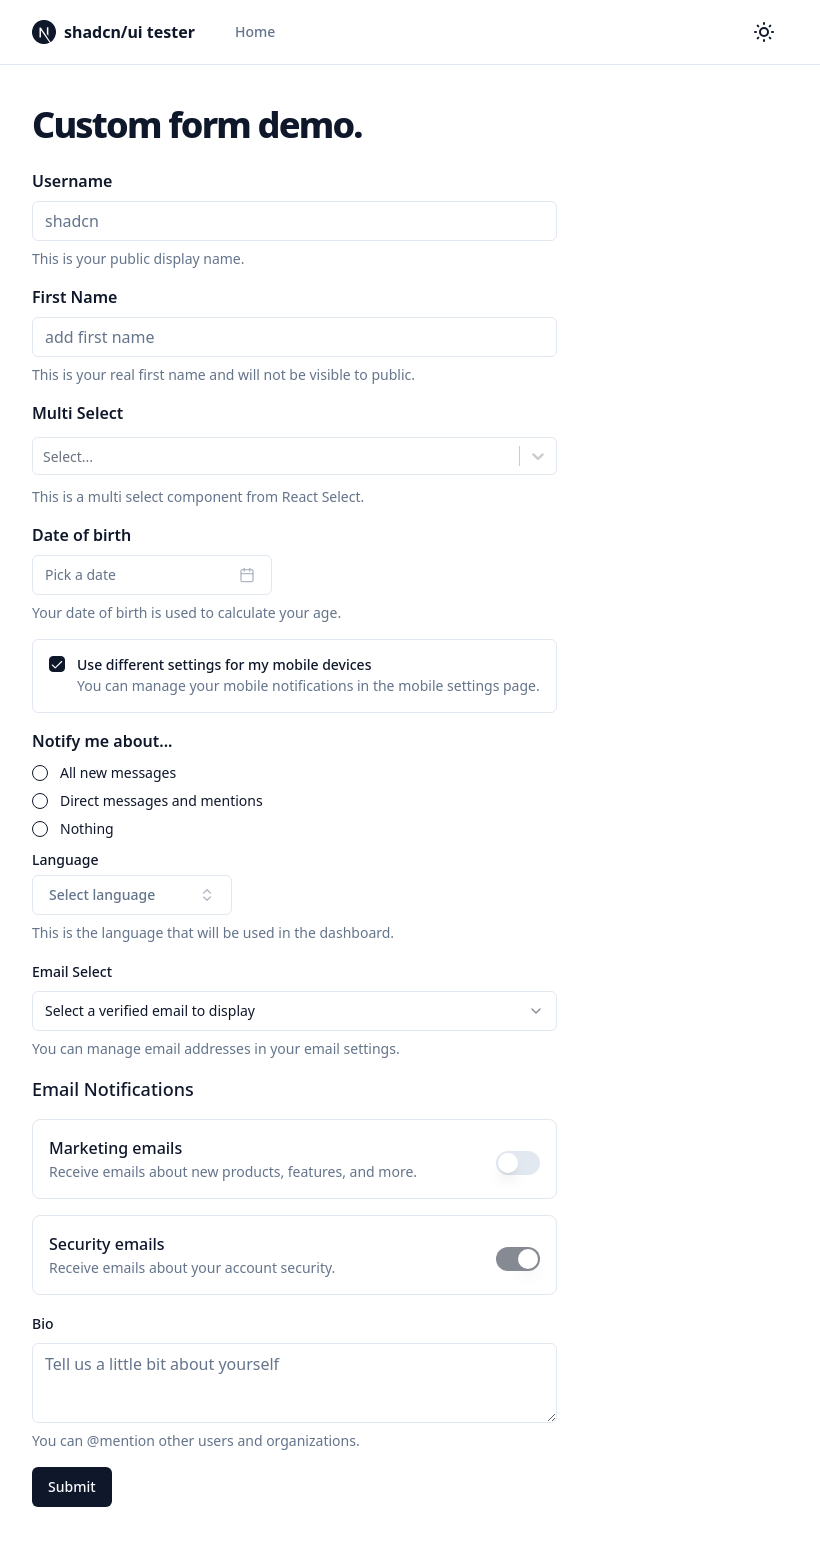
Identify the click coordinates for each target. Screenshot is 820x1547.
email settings (350, 1048)
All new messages (118, 773)
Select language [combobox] (132, 894)
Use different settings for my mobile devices (224, 664)
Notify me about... (102, 741)
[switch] (518, 1163)
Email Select (72, 971)
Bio (43, 1323)
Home (255, 31)
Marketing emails (115, 1148)
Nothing (87, 829)
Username (72, 181)
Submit (72, 1486)
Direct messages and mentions (161, 801)
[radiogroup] (294, 801)
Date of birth (81, 535)
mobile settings (448, 685)
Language (65, 860)
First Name (74, 297)
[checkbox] (57, 664)
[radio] (40, 773)
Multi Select (77, 413)
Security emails (107, 1244)
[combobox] (45, 456)
